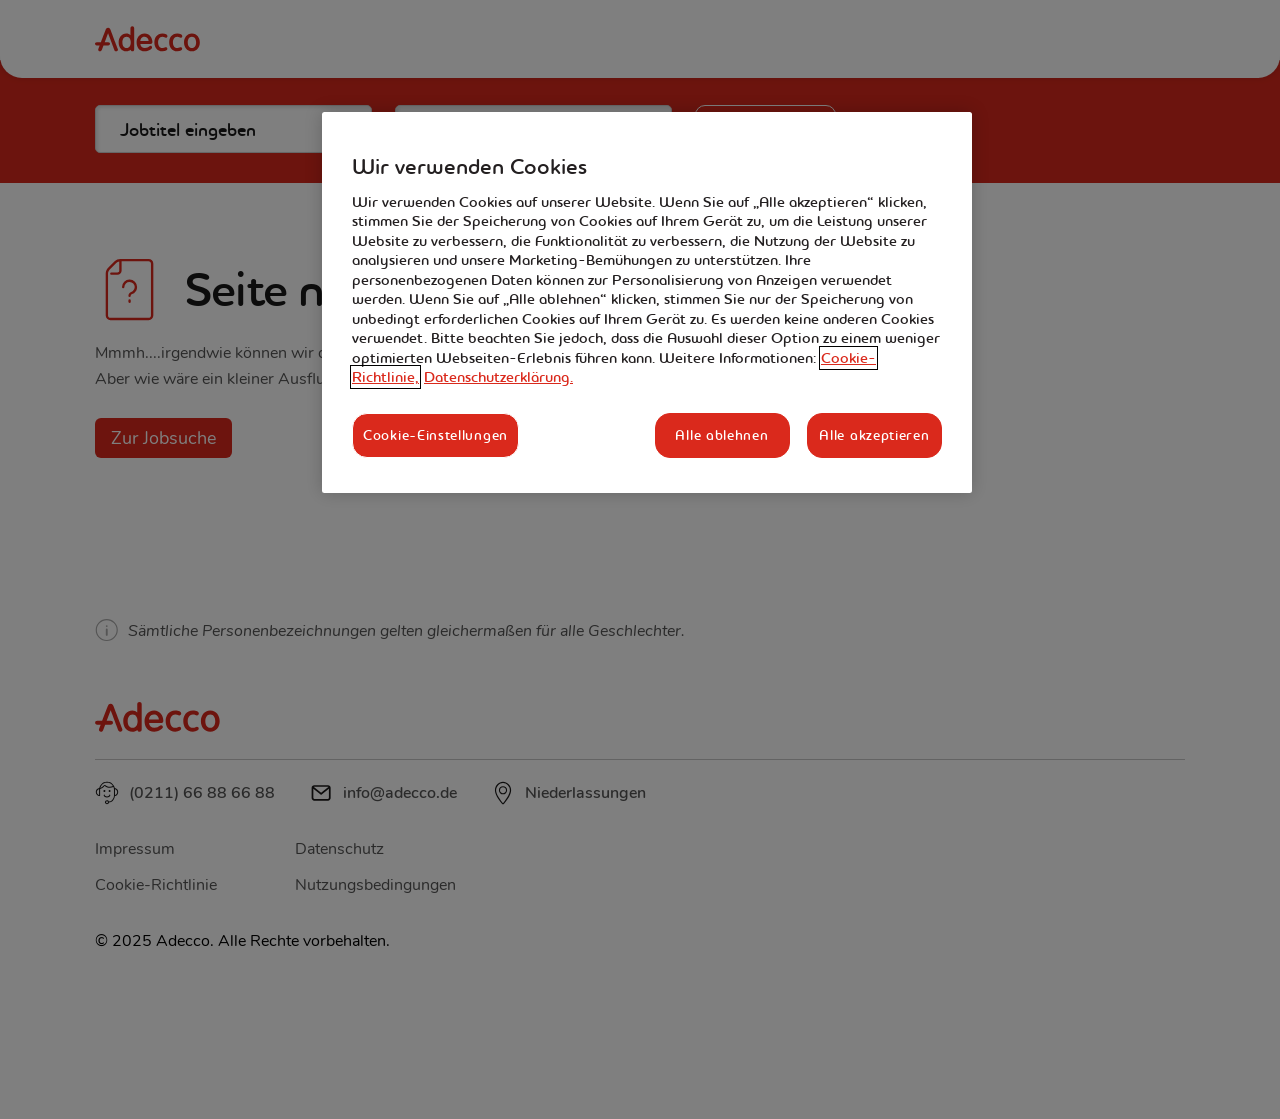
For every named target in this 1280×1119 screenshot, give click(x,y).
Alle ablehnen (721, 435)
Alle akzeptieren (874, 435)
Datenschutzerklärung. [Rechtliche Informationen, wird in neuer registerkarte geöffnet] (498, 377)
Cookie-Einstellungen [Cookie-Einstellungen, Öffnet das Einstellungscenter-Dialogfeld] (435, 435)
